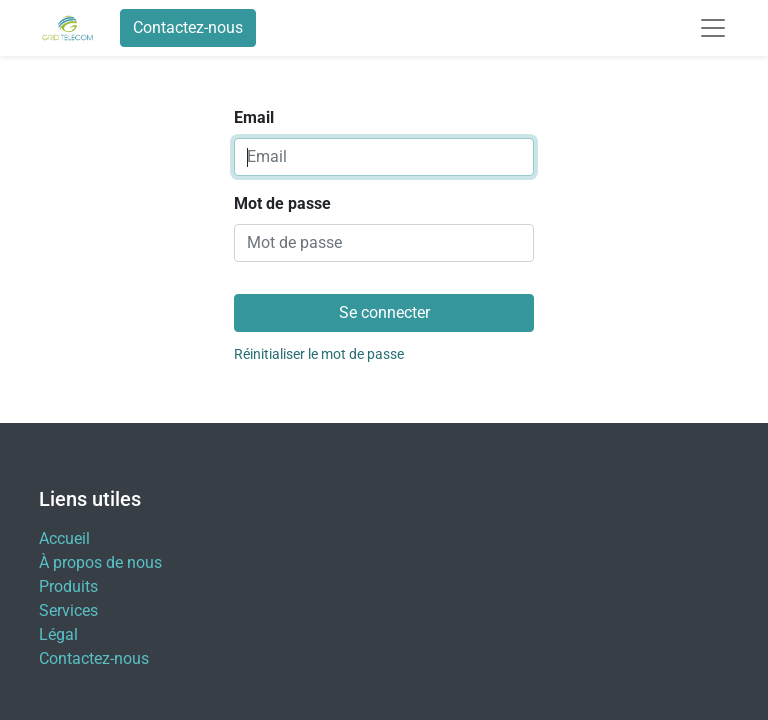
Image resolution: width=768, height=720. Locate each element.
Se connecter (384, 312)
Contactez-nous (188, 27)
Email (254, 117)
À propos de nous (100, 562)
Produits (68, 586)
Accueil (64, 538)
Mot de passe (282, 203)
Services (68, 610)
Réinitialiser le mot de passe (319, 354)
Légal (58, 634)
